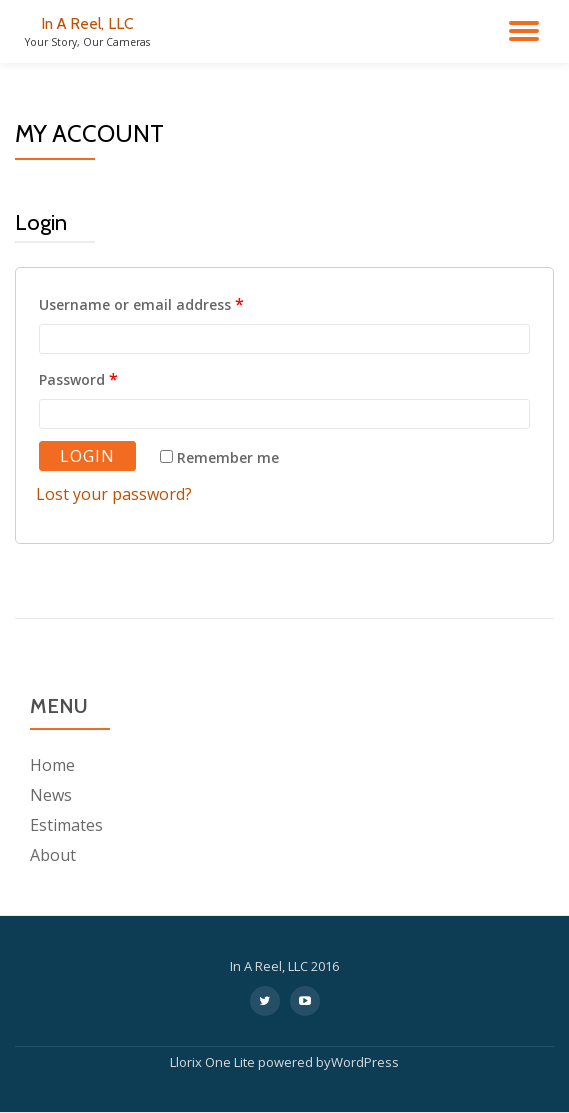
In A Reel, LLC (87, 23)
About (53, 855)
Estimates (66, 825)
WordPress (365, 1062)
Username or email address (141, 304)
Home (52, 765)
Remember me (219, 457)
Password (78, 379)
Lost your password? (114, 494)
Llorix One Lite (214, 1062)
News (51, 795)
